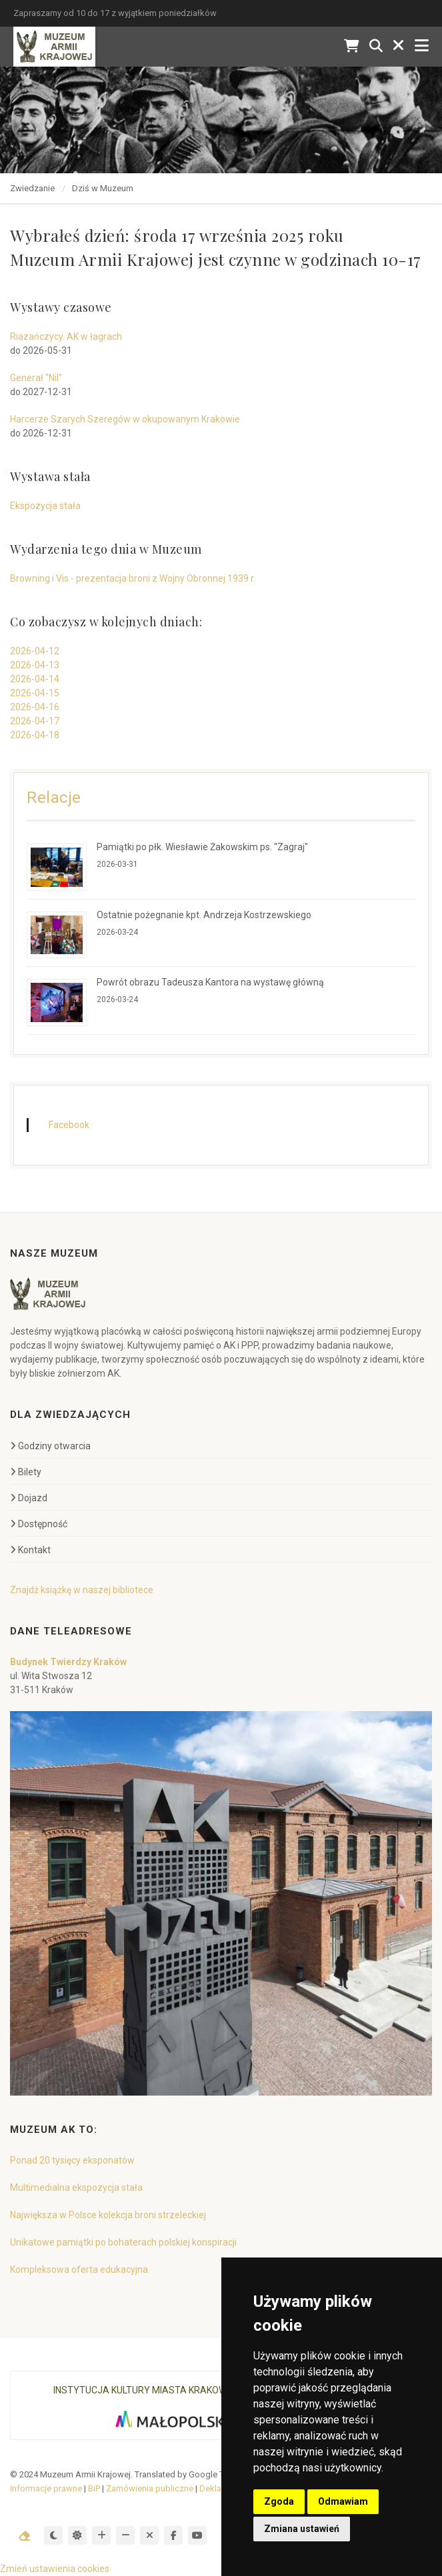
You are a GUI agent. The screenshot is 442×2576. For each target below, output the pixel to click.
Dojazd (28, 1498)
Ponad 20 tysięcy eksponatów (72, 2160)
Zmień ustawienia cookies (54, 2568)
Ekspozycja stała (45, 505)
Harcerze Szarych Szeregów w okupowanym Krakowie (125, 419)
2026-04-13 (34, 665)
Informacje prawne (46, 2488)
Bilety (25, 1472)
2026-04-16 (34, 707)
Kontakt (30, 1550)
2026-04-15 (34, 693)
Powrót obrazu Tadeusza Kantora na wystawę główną (210, 982)
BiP (94, 2488)
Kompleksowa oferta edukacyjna (79, 2269)
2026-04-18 (34, 735)
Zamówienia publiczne (149, 2488)
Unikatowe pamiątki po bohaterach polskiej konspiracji (123, 2242)
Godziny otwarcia (50, 1446)
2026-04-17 (34, 721)
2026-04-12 (34, 651)
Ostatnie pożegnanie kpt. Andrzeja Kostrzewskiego (204, 915)
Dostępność (38, 1524)
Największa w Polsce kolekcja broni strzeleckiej (108, 2215)
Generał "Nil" (36, 377)
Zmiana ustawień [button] (301, 2528)
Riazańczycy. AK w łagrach (66, 336)
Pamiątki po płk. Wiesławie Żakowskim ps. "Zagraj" (202, 847)
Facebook (69, 1124)
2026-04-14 (34, 679)
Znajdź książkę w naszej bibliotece (81, 1590)
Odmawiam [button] (343, 2501)
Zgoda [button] (279, 2501)
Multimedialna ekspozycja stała (76, 2187)
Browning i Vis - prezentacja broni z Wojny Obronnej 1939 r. (132, 578)
